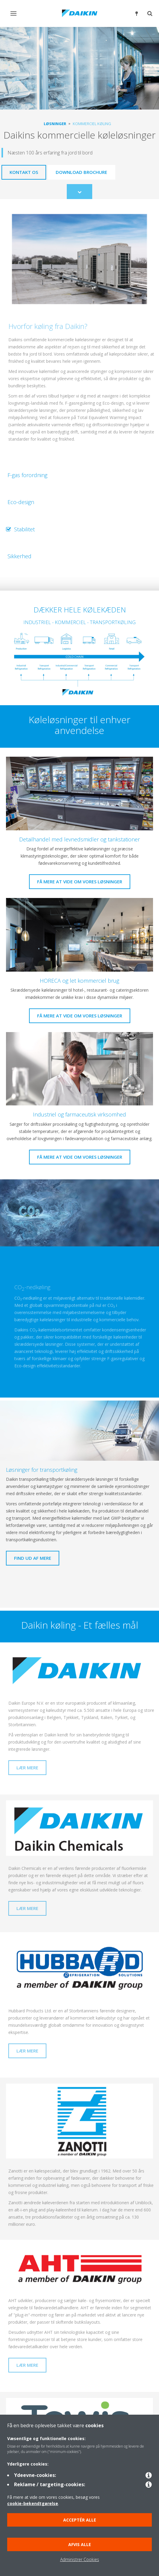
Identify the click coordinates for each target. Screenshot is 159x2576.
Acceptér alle (79, 2520)
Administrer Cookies (79, 2559)
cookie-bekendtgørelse (32, 2503)
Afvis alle (79, 2544)
